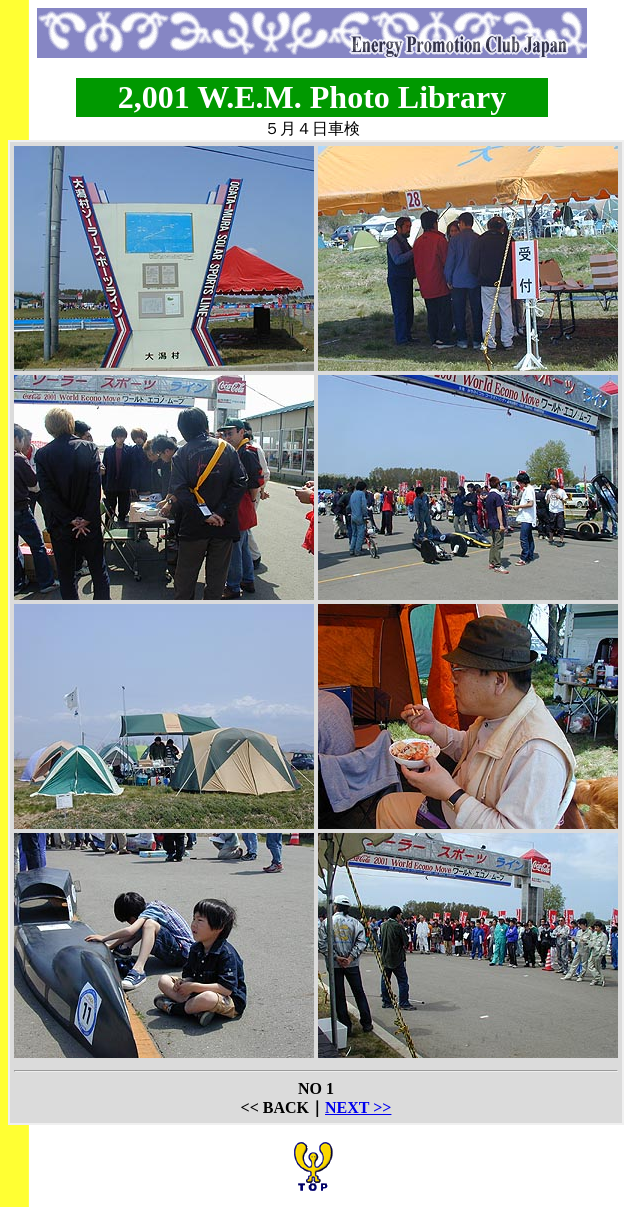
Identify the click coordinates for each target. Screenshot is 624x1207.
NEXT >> (358, 1107)
